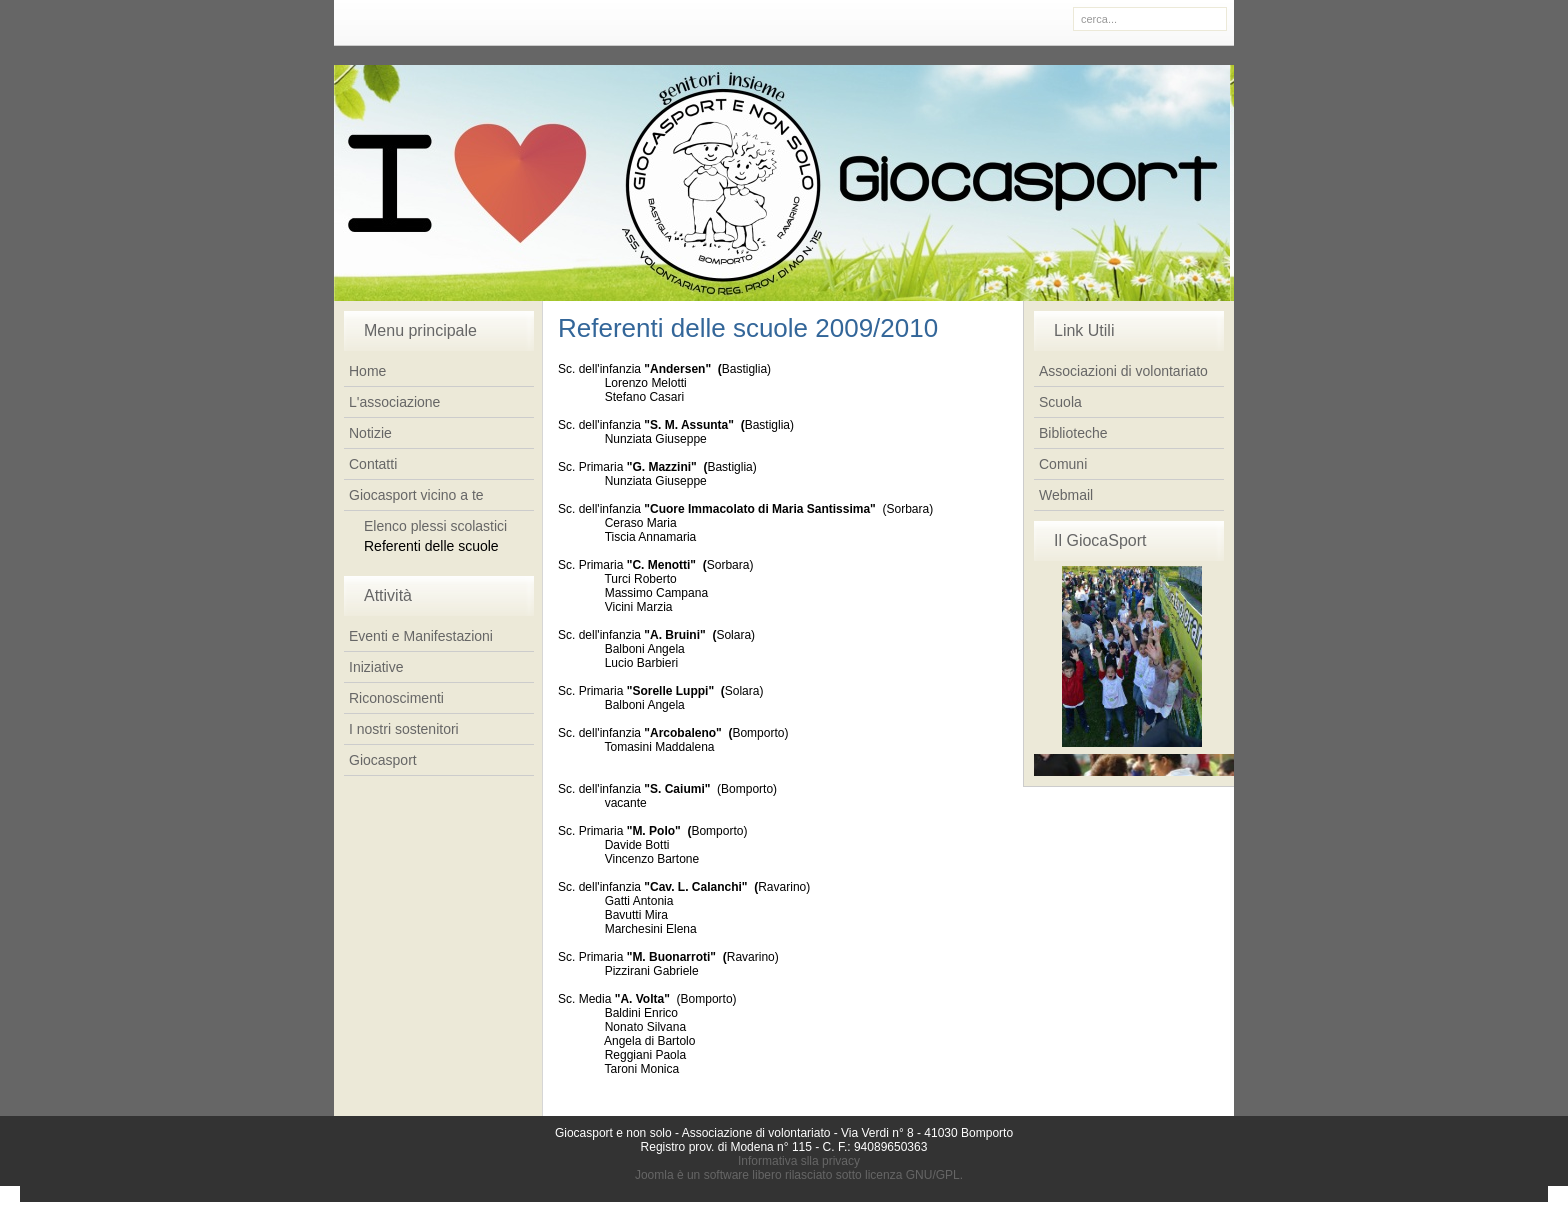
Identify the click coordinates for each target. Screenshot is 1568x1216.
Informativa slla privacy (799, 1161)
